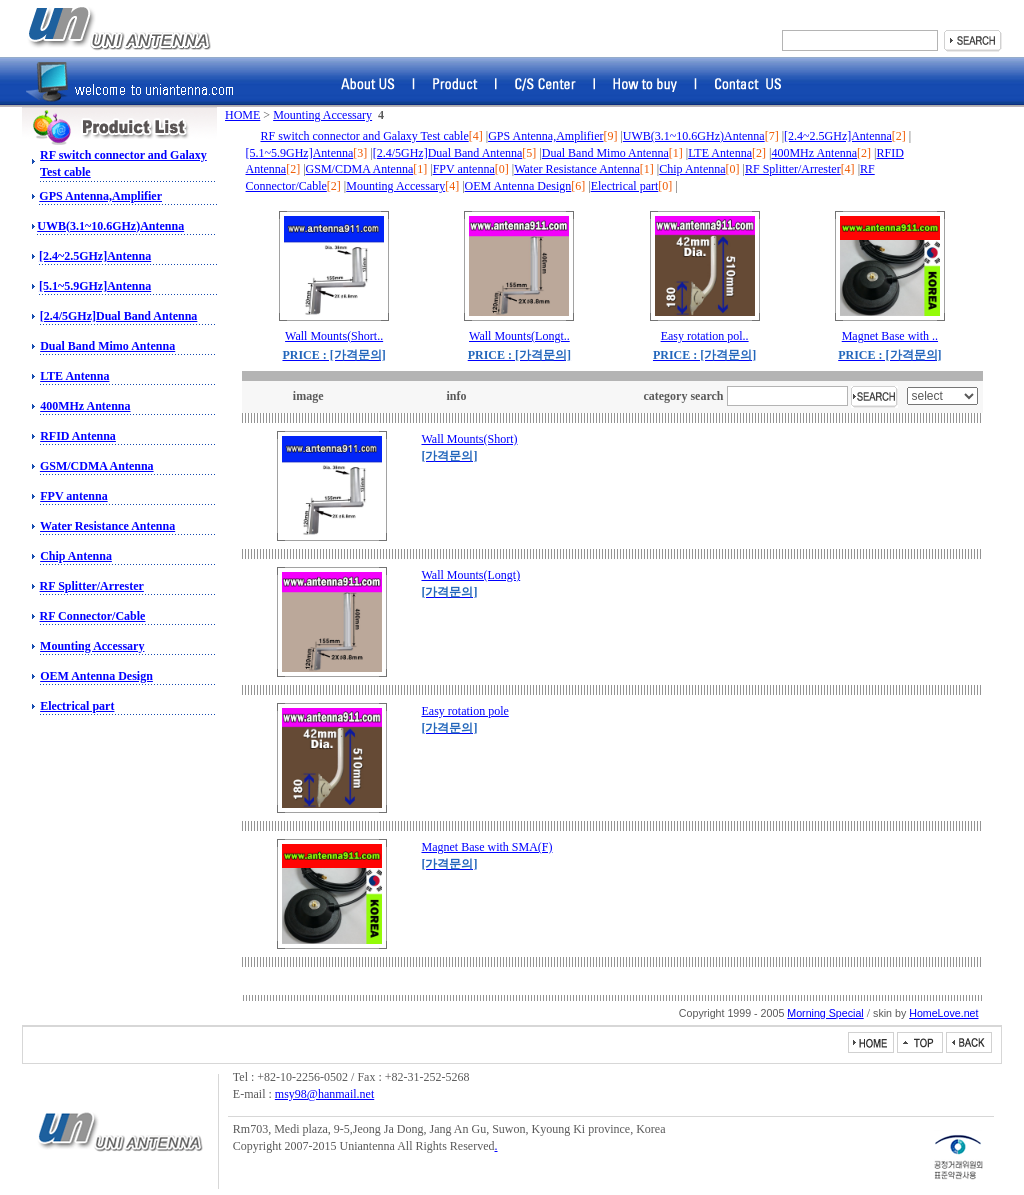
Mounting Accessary (92, 646)
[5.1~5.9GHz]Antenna (95, 286)
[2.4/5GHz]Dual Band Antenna (119, 316)
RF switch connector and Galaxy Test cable (365, 136)
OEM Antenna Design (96, 676)
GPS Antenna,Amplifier (100, 196)
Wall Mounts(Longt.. (519, 336)
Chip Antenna (76, 556)
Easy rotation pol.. (705, 336)
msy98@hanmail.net (324, 1094)
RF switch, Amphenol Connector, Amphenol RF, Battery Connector (119, 28)
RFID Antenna (78, 436)
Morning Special (825, 1013)
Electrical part (77, 706)
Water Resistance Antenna (107, 526)
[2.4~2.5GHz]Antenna (95, 256)
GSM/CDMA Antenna (97, 466)
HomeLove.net (943, 1013)
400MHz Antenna (85, 406)
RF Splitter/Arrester (92, 586)
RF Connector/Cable (93, 616)
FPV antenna (73, 496)
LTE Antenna (74, 376)
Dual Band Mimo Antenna (107, 346)
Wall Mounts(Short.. (334, 336)
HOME (242, 115)
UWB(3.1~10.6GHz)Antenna (110, 226)
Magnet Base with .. (890, 336)
